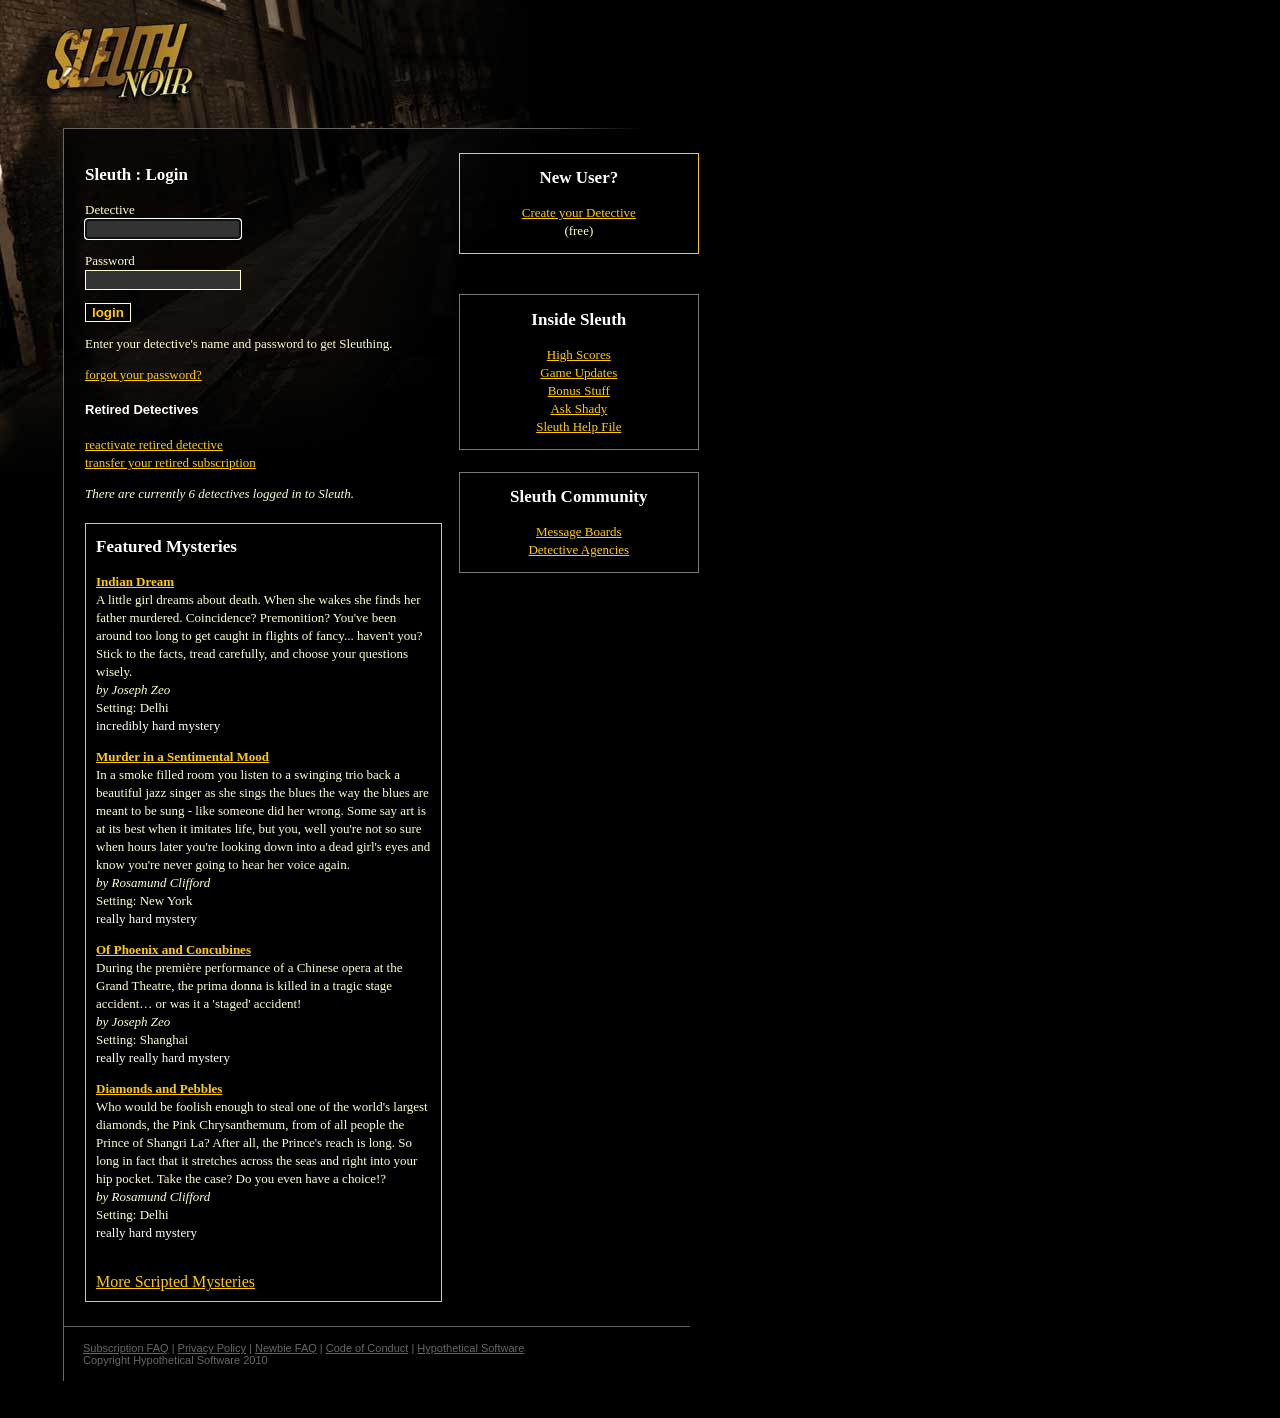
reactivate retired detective (154, 444)
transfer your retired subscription (170, 462)
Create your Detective (579, 212)
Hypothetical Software (470, 1348)
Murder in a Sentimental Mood (182, 756)
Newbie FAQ (286, 1348)
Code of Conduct (367, 1348)
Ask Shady (578, 408)
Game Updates (578, 372)
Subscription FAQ (126, 1348)
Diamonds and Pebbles (159, 1088)
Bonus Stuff (579, 390)
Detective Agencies (578, 549)
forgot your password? (143, 374)
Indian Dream (135, 581)
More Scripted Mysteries (175, 1281)
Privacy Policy (212, 1348)
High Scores (579, 354)
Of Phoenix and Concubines (173, 949)
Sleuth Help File (578, 426)
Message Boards (579, 531)
